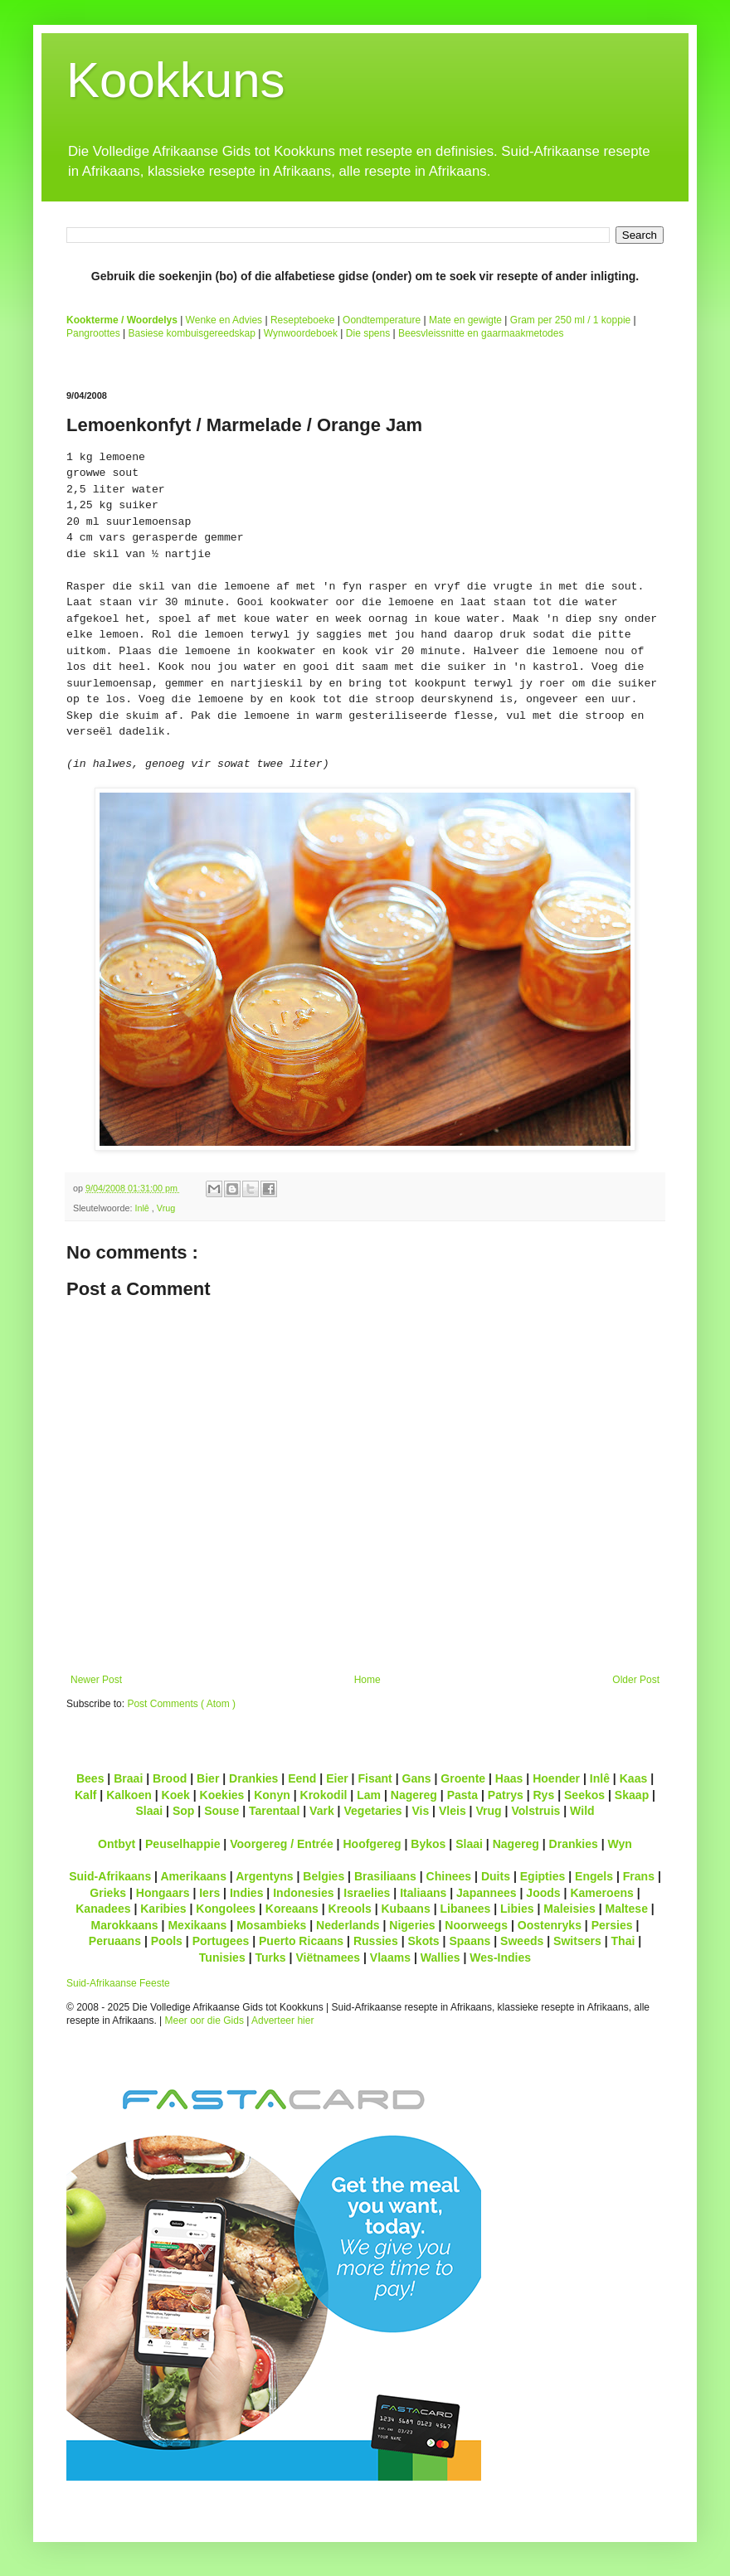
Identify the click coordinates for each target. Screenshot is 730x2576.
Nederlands (347, 1925)
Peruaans (115, 1941)
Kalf (86, 1795)
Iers (209, 1892)
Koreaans (292, 1908)
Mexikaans (197, 1925)
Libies (517, 1908)
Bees (90, 1778)
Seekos (584, 1795)
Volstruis (535, 1810)
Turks (270, 1957)
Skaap (632, 1795)
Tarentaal (274, 1810)
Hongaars (163, 1892)
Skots (423, 1941)
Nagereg (414, 1795)
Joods (543, 1892)
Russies (375, 1941)
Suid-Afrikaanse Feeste (118, 1983)
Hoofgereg (372, 1844)
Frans (639, 1876)
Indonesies (303, 1892)
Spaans (469, 1941)
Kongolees (226, 1908)
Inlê (142, 1208)
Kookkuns (175, 80)
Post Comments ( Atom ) (181, 1704)
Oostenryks (550, 1925)
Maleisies (569, 1908)
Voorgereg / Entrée (281, 1844)
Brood (170, 1778)
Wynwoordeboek (301, 333)
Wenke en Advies (224, 320)
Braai (128, 1778)
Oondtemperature (382, 320)
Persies (612, 1925)
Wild (582, 1810)
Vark (321, 1810)
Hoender (556, 1778)
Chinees (449, 1876)
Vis (420, 1810)
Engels (594, 1876)
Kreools (350, 1908)
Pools (166, 1941)
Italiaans (423, 1892)
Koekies (222, 1795)
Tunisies (222, 1957)
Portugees (221, 1941)
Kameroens (601, 1892)
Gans (416, 1778)
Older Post (635, 1680)
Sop (184, 1810)
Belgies (323, 1876)
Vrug (166, 1208)
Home (367, 1680)
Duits (495, 1876)
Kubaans (405, 1908)
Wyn (620, 1844)
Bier (208, 1778)
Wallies (440, 1957)
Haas (509, 1778)
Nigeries (412, 1925)
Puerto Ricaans (301, 1941)
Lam (369, 1795)
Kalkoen (129, 1795)
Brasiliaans (385, 1876)
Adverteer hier (282, 2020)
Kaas (634, 1778)
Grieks (108, 1892)
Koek (176, 1795)
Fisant (375, 1778)
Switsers (577, 1941)
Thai (623, 1941)
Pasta (462, 1795)
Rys (543, 1795)
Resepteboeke (302, 320)
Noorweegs (476, 1925)
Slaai (149, 1810)
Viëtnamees (327, 1957)
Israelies (366, 1892)
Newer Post (96, 1680)
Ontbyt (116, 1844)
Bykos (428, 1844)
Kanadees (102, 1908)
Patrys (505, 1795)
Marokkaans (124, 1925)
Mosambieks (271, 1925)
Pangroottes (93, 333)
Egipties (543, 1876)
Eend (302, 1778)
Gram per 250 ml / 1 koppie (570, 320)
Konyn (272, 1795)
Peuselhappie (182, 1844)
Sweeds (521, 1941)
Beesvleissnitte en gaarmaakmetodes (480, 333)
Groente (462, 1778)
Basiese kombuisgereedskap (192, 333)
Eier (337, 1778)
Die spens (368, 333)
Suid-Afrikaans (110, 1876)
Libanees (465, 1908)
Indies (247, 1892)
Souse (221, 1810)
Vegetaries (372, 1810)
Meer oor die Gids (204, 2020)
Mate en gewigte (465, 320)
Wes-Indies (500, 1957)
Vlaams (390, 1957)
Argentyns (264, 1876)
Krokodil (324, 1795)
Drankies (253, 1778)
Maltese (626, 1908)
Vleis (452, 1810)
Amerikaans (193, 1876)
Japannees (486, 1892)
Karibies (163, 1908)
